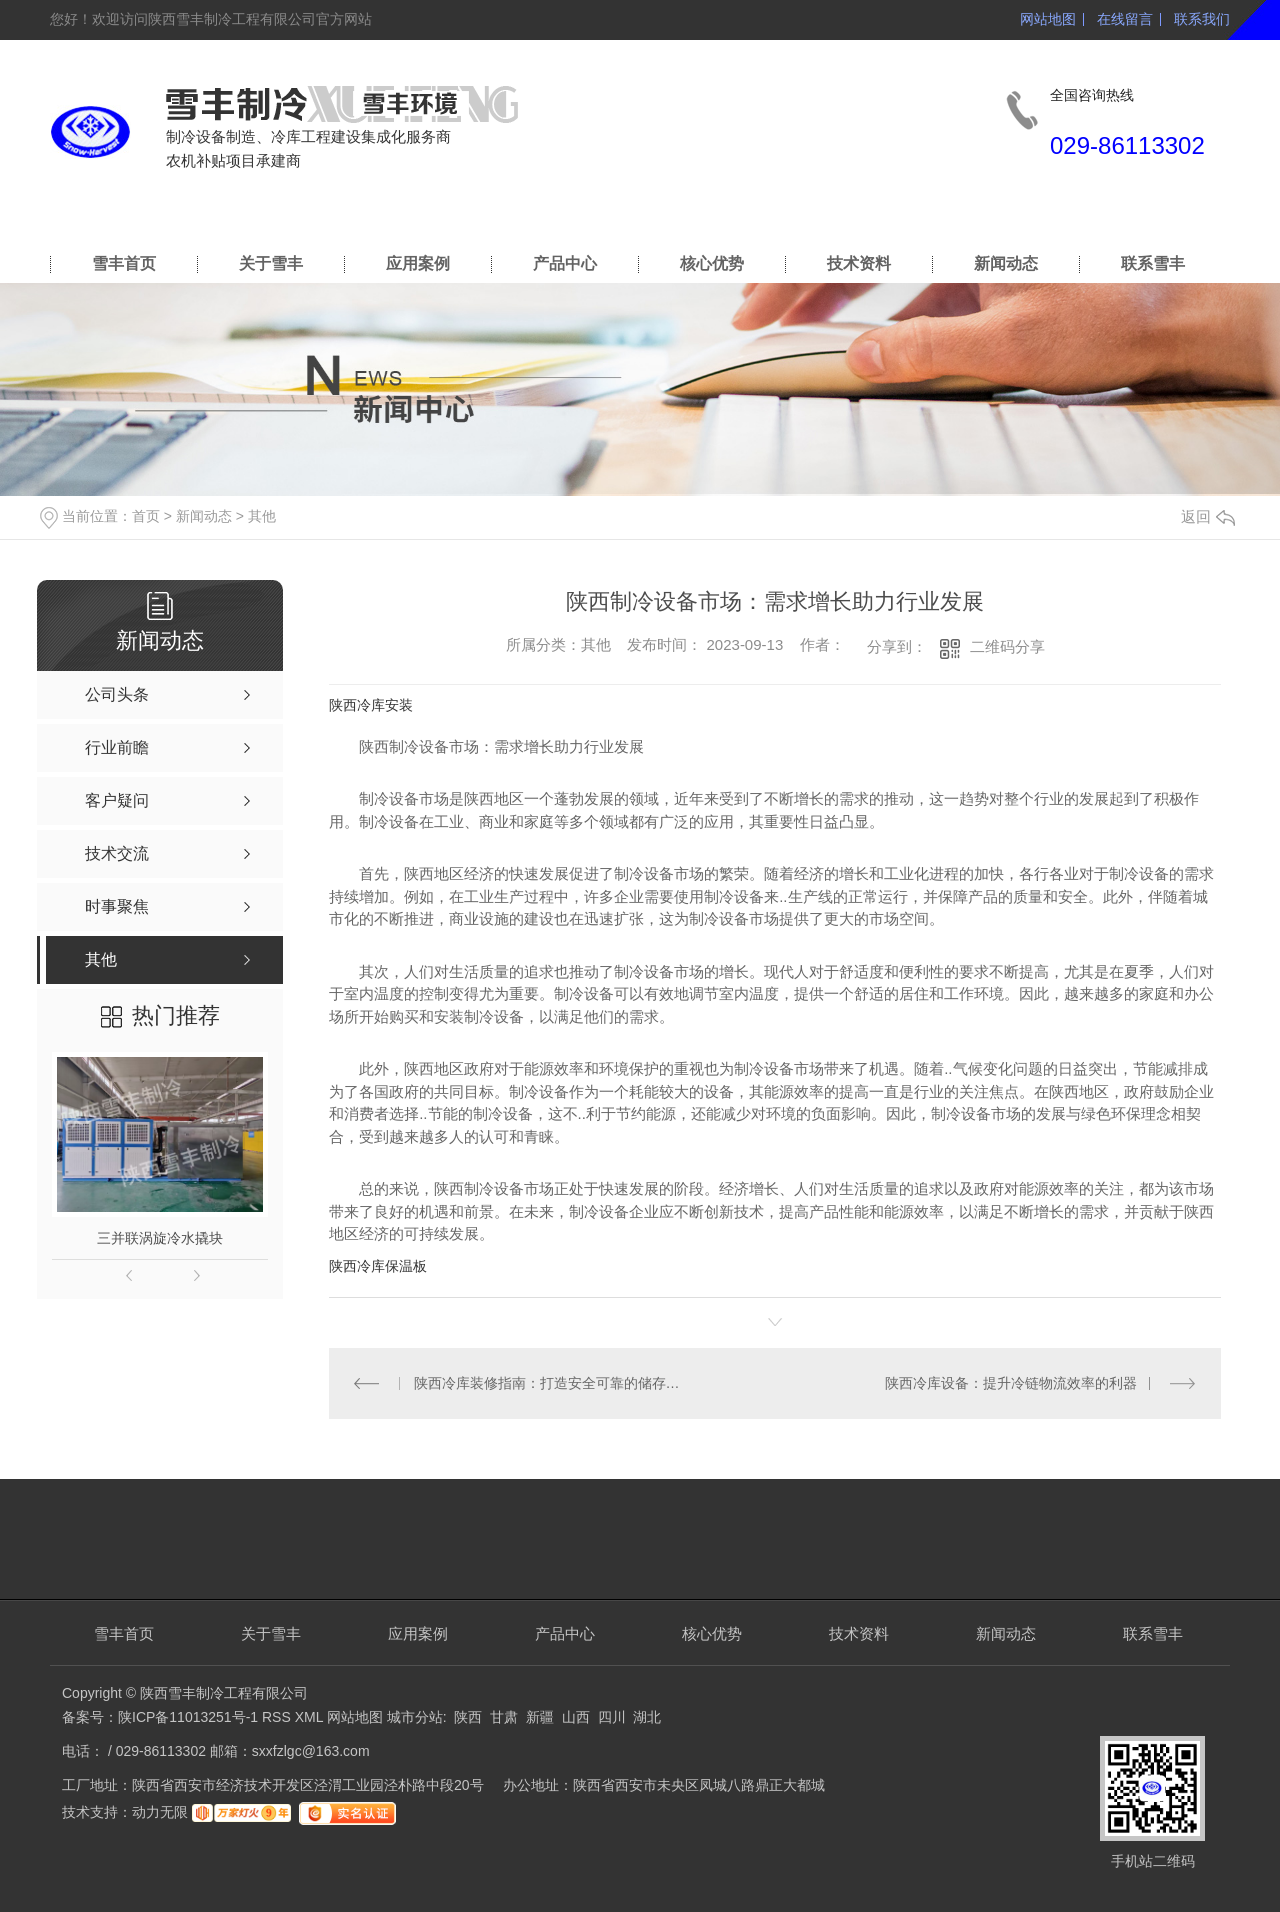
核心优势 (712, 263)
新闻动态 (1006, 263)
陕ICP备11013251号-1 (188, 1717)
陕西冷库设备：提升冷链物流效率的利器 (1011, 1383)
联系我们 (1202, 19)
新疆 (540, 1717)
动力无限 (160, 1812)
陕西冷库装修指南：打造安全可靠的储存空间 (552, 1383)
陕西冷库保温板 (378, 1266)
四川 (612, 1717)
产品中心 (565, 263)
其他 (262, 516)
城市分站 (415, 1717)
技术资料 (859, 263)
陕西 (468, 1717)
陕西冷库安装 (371, 705)
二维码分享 (1007, 646)
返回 (1208, 516)
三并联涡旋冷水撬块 (160, 1238)
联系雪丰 (1153, 263)
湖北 (647, 1717)
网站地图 (1048, 19)
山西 (576, 1717)
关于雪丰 (271, 263)
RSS (278, 1717)
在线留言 (1125, 19)
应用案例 (418, 263)
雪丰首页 (124, 263)
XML (311, 1717)
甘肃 (504, 1717)
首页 (146, 516)
